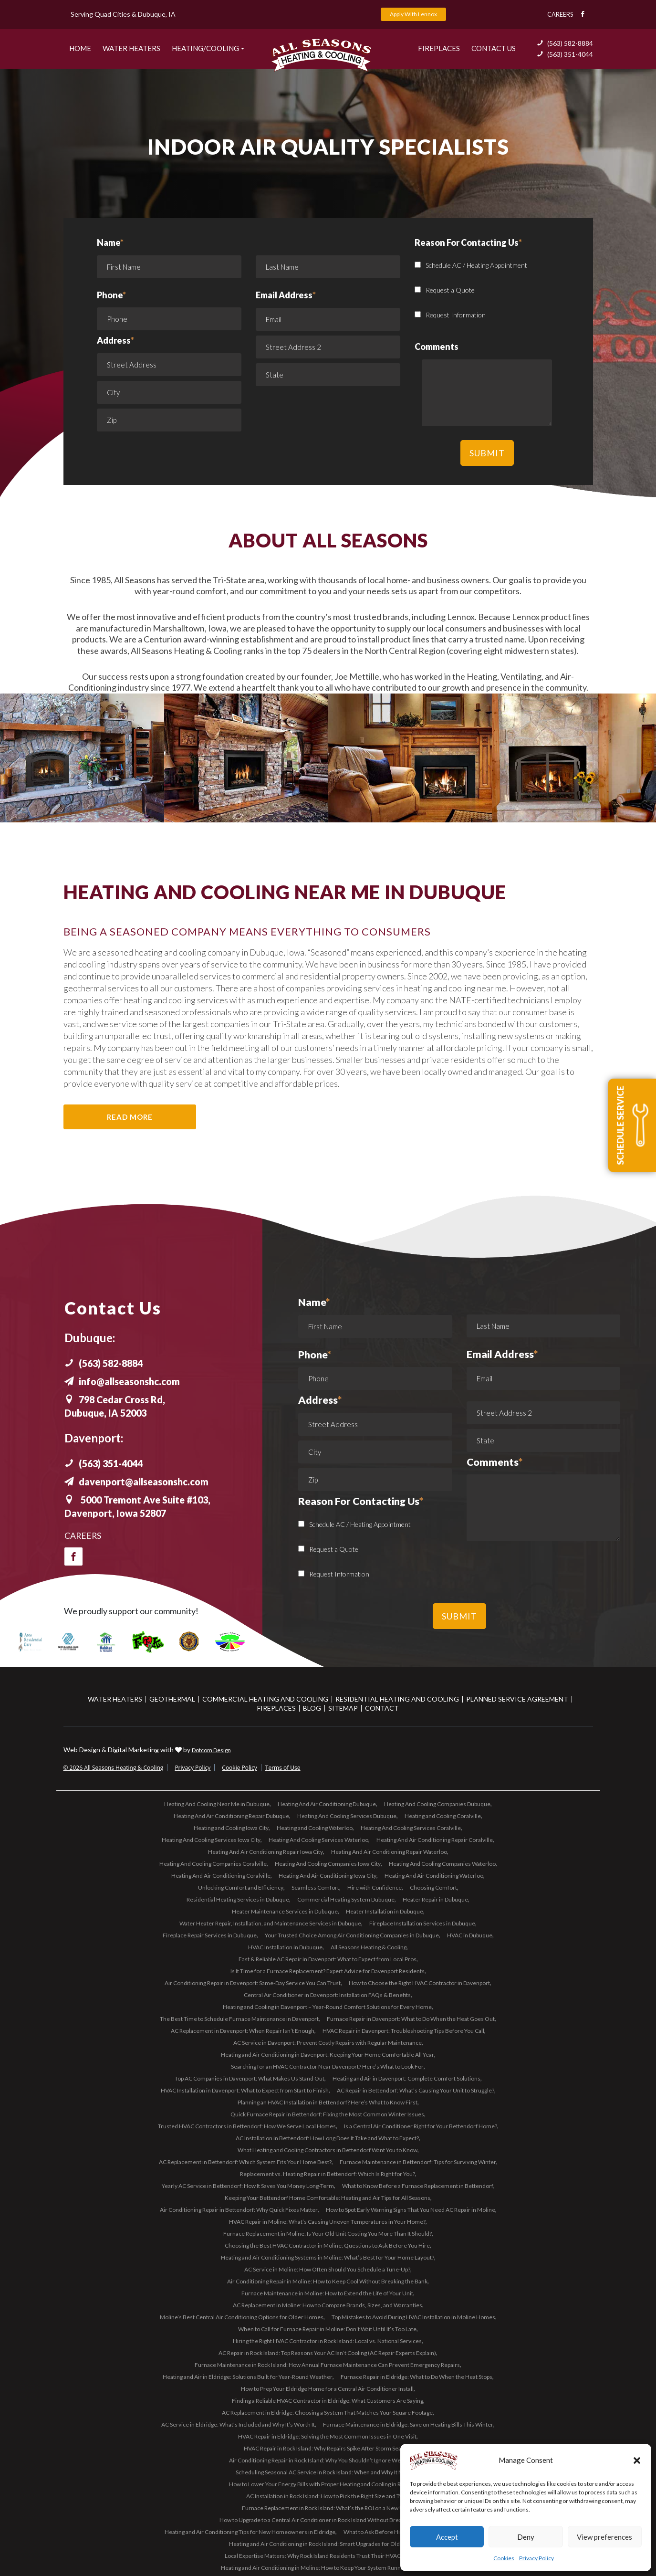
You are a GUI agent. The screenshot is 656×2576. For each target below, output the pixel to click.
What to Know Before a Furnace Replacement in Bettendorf (417, 2185)
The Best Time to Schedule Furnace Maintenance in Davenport (239, 2018)
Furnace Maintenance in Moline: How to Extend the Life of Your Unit (327, 2293)
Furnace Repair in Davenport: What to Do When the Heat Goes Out (411, 2018)
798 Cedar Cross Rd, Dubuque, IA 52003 (116, 1406)
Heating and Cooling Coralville (443, 1815)
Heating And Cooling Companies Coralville (213, 1863)
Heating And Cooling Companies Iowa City (328, 1863)
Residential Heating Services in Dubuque (238, 1899)
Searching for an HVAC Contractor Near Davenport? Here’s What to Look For (327, 2066)
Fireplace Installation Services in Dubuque (422, 1923)
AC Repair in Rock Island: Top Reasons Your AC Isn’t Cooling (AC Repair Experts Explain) (327, 2352)
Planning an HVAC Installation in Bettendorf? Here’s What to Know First (327, 2102)
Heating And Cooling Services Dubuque (346, 1815)
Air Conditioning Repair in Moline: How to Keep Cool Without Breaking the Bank (327, 2281)
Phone (111, 295)
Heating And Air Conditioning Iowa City (327, 1875)
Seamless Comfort (315, 1887)
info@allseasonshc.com (123, 1381)
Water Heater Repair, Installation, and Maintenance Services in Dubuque (270, 1923)
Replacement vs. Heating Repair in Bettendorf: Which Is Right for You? (327, 2173)
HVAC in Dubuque (469, 1935)
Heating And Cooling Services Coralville (411, 1827)
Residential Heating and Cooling (397, 1699)
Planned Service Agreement (517, 1699)
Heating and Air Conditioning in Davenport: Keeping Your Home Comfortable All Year (327, 2054)
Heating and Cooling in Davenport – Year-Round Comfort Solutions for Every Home (327, 2006)
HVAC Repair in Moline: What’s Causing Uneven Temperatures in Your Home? (327, 2221)
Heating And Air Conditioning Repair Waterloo (389, 1851)
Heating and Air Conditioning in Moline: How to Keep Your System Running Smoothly (327, 2567)
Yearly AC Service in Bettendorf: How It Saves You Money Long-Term (248, 2185)
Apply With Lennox (413, 14)
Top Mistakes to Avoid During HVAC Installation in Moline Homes (413, 2317)
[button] (637, 2460)
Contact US (493, 48)
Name (169, 260)
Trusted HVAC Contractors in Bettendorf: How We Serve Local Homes (247, 2126)
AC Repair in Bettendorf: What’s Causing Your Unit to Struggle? (415, 2090)
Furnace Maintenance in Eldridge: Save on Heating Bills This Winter (408, 2424)
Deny (525, 2537)
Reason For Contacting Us (360, 1501)
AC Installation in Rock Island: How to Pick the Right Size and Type (327, 2496)
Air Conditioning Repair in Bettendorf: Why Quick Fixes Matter (239, 2209)
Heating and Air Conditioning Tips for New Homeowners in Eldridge (250, 2531)
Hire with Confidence (374, 1887)
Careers (560, 14)
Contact (382, 1708)
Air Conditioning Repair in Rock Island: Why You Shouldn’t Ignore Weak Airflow (327, 2460)
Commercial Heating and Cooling (265, 1699)
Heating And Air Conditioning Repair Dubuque (231, 1815)
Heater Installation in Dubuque (384, 1911)
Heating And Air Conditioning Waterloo (434, 1875)
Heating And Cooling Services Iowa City (211, 1839)
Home (80, 48)
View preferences (604, 2537)
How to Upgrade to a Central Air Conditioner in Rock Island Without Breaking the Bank (327, 2519)
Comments (494, 1462)
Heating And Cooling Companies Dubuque (437, 1804)
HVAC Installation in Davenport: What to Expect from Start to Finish (245, 2090)
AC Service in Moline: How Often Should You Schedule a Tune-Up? (327, 2269)
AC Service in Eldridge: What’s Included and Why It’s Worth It (238, 2424)
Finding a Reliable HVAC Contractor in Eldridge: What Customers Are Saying (327, 2400)
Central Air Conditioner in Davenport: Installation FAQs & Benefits (327, 1994)
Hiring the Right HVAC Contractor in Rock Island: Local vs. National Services (327, 2341)
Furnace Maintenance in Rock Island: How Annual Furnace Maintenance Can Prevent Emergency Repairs (327, 2364)
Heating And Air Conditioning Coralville (221, 1875)
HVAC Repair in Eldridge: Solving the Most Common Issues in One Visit (327, 2436)
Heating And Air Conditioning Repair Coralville (434, 1839)
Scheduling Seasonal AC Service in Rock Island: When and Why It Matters (327, 2472)
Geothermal (172, 1699)
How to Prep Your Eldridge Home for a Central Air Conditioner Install (327, 2388)
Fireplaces (439, 48)
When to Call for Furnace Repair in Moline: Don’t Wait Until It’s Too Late (327, 2329)
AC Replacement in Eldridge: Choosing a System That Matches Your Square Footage (327, 2412)
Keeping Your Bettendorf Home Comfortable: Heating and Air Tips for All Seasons (327, 2197)
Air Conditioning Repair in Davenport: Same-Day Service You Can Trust (253, 1983)
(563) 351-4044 (565, 54)
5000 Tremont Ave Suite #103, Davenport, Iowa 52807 (140, 1506)
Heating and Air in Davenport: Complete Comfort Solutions (406, 2078)
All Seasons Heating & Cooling (368, 1947)
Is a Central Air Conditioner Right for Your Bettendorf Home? (420, 2126)
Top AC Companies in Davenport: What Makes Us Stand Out (249, 2078)
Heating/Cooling (205, 48)
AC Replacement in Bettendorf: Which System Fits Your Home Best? (245, 2162)
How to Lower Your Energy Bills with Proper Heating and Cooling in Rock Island (327, 2484)
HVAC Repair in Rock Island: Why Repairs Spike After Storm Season (327, 2448)
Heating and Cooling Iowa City (231, 1827)
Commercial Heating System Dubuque (346, 1899)
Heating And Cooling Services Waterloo (318, 1839)
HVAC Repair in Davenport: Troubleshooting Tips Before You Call (403, 2030)
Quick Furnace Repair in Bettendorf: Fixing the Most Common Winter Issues (327, 2114)
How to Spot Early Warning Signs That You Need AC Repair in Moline (410, 2209)
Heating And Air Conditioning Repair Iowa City (265, 1851)
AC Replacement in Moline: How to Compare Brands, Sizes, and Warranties (327, 2305)
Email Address (286, 295)
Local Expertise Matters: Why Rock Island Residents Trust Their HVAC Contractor (327, 2555)
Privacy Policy (536, 2558)
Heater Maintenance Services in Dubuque (285, 1911)
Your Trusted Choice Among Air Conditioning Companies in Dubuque (352, 1935)
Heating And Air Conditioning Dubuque (327, 1804)
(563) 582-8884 (565, 43)
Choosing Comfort (433, 1887)
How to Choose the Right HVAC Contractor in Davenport (419, 1983)
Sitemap (343, 1708)
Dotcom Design (211, 1750)
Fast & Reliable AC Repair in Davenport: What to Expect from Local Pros (328, 1959)
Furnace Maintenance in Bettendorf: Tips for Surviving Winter (418, 2162)
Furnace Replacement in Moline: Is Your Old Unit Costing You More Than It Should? (327, 2233)
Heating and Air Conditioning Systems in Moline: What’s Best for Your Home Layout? (327, 2257)
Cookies (503, 2558)
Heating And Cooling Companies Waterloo (442, 1863)
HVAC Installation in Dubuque (285, 1947)
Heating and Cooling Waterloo (315, 1827)
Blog (312, 1708)
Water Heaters (131, 48)
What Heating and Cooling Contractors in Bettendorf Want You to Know (327, 2150)
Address (115, 340)
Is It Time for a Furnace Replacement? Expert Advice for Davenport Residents (327, 1971)
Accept (447, 2537)
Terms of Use (283, 1768)
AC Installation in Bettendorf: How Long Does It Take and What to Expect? (327, 2138)
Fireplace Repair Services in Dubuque (210, 1935)
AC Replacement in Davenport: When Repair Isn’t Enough (242, 2030)
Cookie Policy (239, 1768)
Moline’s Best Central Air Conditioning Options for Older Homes (241, 2317)
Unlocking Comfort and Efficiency (240, 1887)
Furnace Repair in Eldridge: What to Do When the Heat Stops (416, 2376)
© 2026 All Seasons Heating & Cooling (113, 1768)
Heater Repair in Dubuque (435, 1899)
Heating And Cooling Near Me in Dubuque (217, 1804)
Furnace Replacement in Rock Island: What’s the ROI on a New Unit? (327, 2508)
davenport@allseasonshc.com (138, 1481)
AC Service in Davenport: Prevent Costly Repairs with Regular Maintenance (327, 2042)
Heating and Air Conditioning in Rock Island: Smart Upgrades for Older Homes (327, 2543)
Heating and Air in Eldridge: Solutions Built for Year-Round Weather (248, 2376)
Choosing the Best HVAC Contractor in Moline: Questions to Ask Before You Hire (327, 2245)
